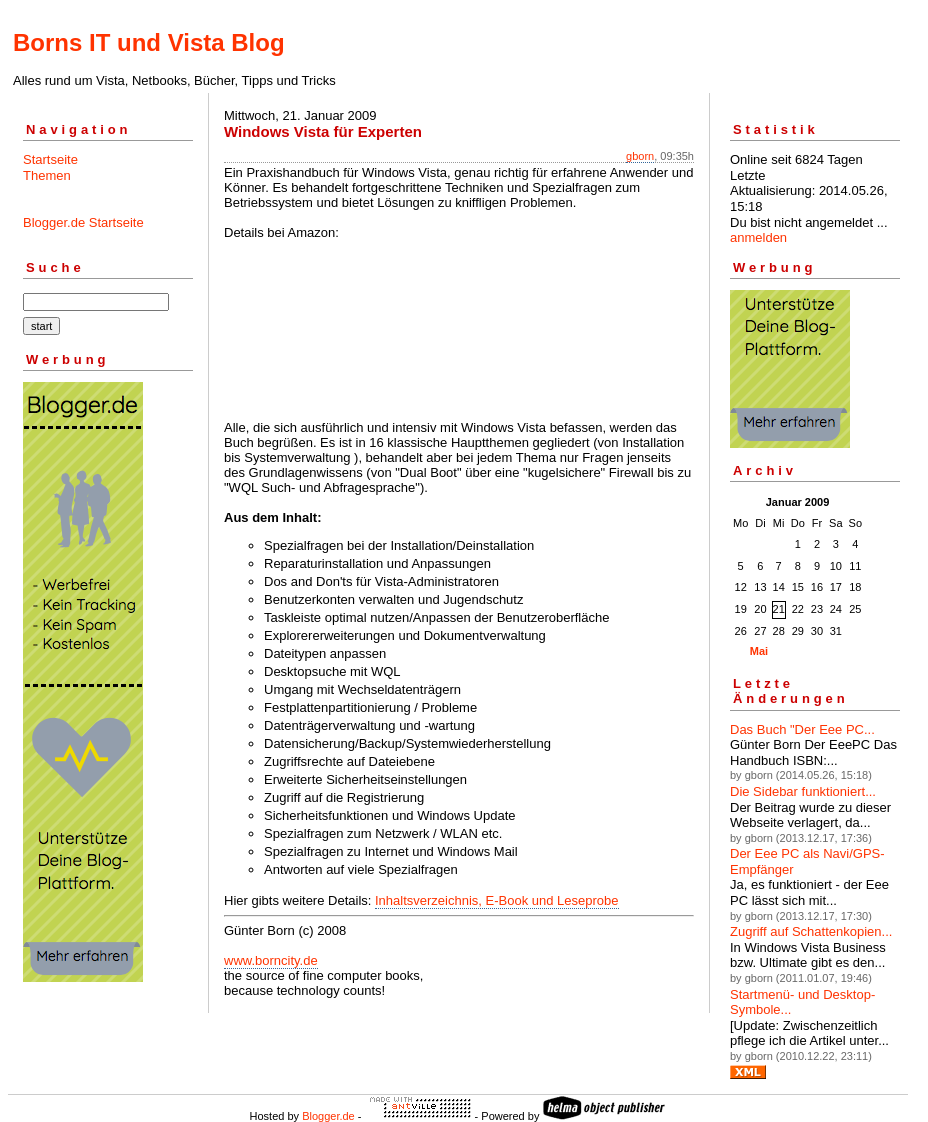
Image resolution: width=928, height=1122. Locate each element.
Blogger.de (328, 1116)
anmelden (758, 237)
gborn (640, 156)
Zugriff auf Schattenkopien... (811, 931)
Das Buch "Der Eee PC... (802, 729)
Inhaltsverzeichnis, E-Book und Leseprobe (497, 900)
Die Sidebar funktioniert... (803, 791)
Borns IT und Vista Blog (149, 42)
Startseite (50, 159)
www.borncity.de (271, 960)
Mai (759, 651)
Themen (47, 175)
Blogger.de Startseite (83, 222)
